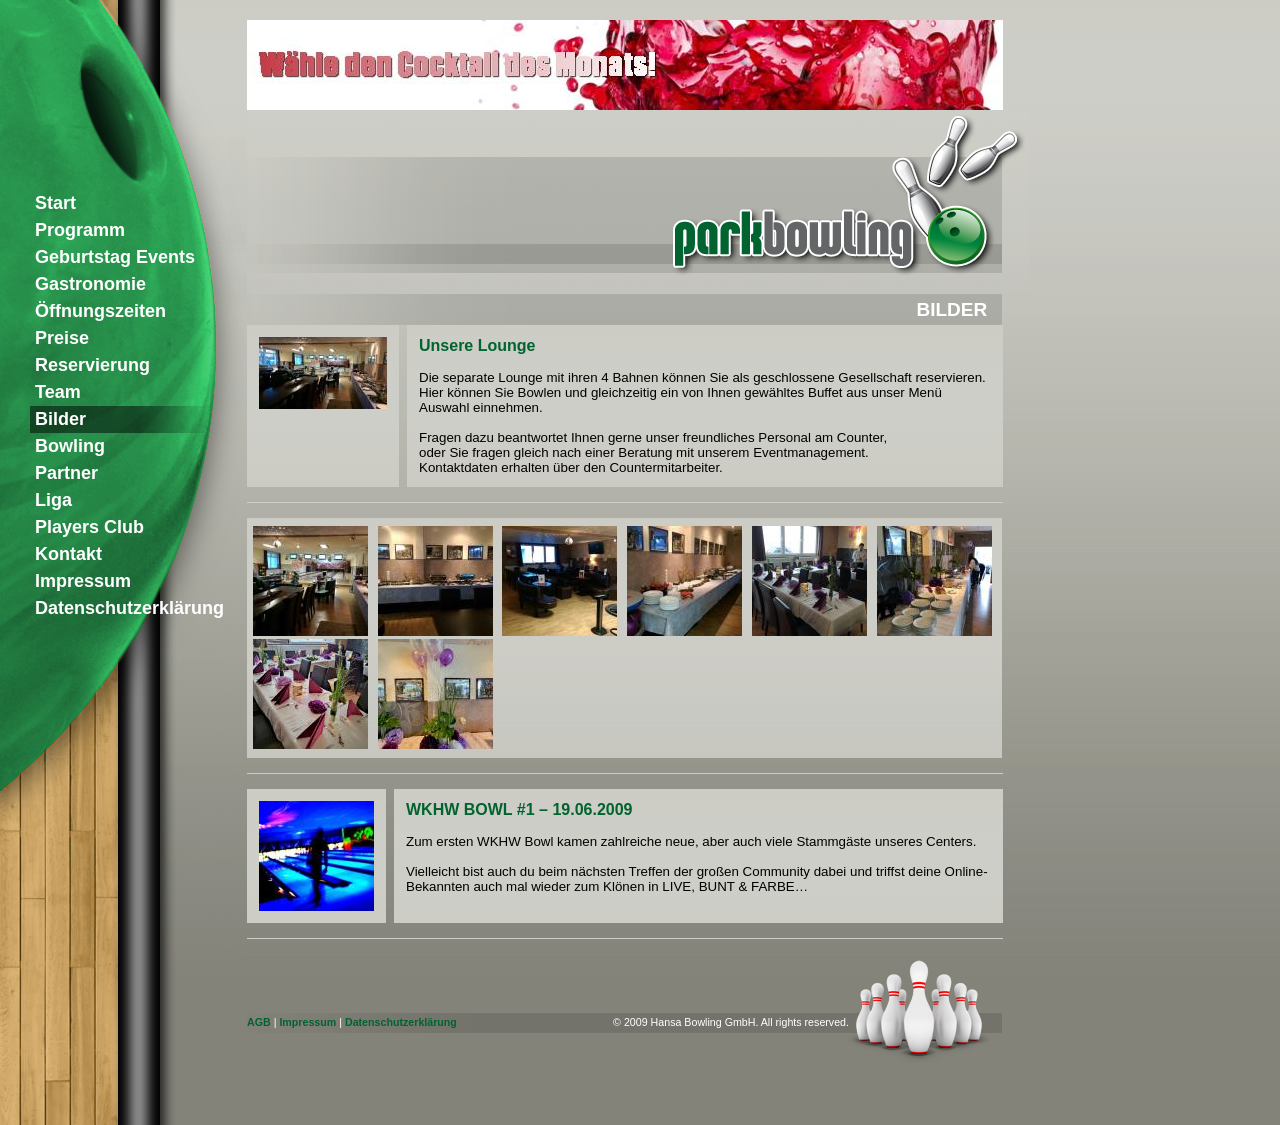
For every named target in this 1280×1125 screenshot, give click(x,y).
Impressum (307, 1022)
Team (58, 392)
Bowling (70, 446)
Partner (66, 473)
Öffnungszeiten (100, 311)
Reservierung (92, 365)
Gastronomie (90, 284)
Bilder (60, 419)
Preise (62, 338)
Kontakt (68, 554)
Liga (53, 500)
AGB (259, 1022)
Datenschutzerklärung (401, 1022)
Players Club (89, 527)
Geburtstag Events (115, 257)
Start (55, 203)
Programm (80, 230)
